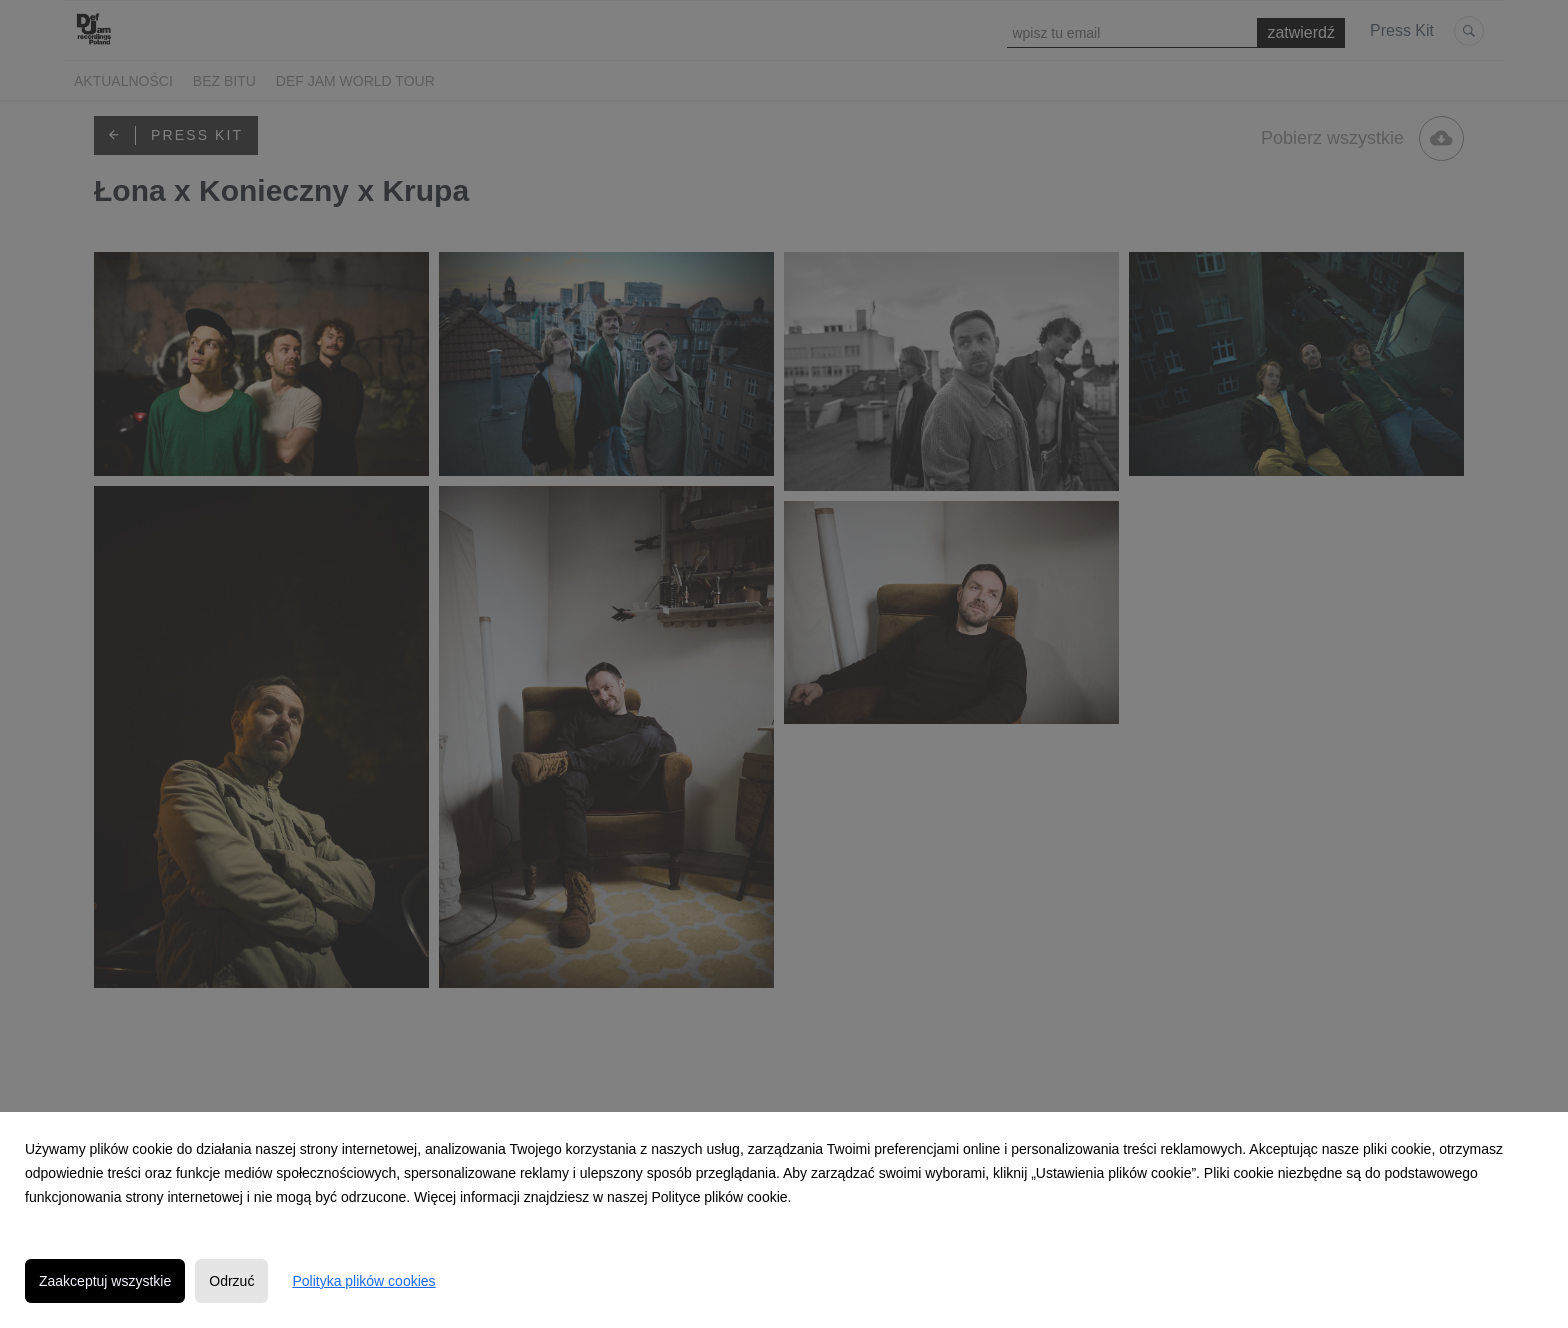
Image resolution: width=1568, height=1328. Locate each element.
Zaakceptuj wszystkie (105, 1281)
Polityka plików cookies (363, 1281)
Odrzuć (231, 1281)
